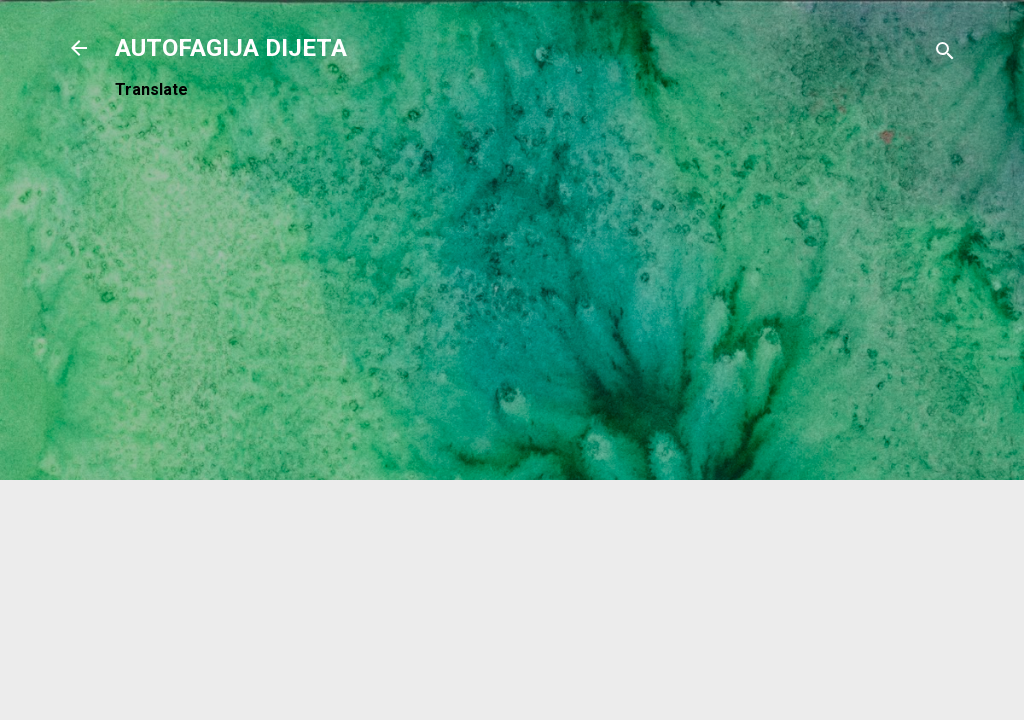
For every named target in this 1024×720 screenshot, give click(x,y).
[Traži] (945, 54)
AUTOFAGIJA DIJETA (231, 48)
